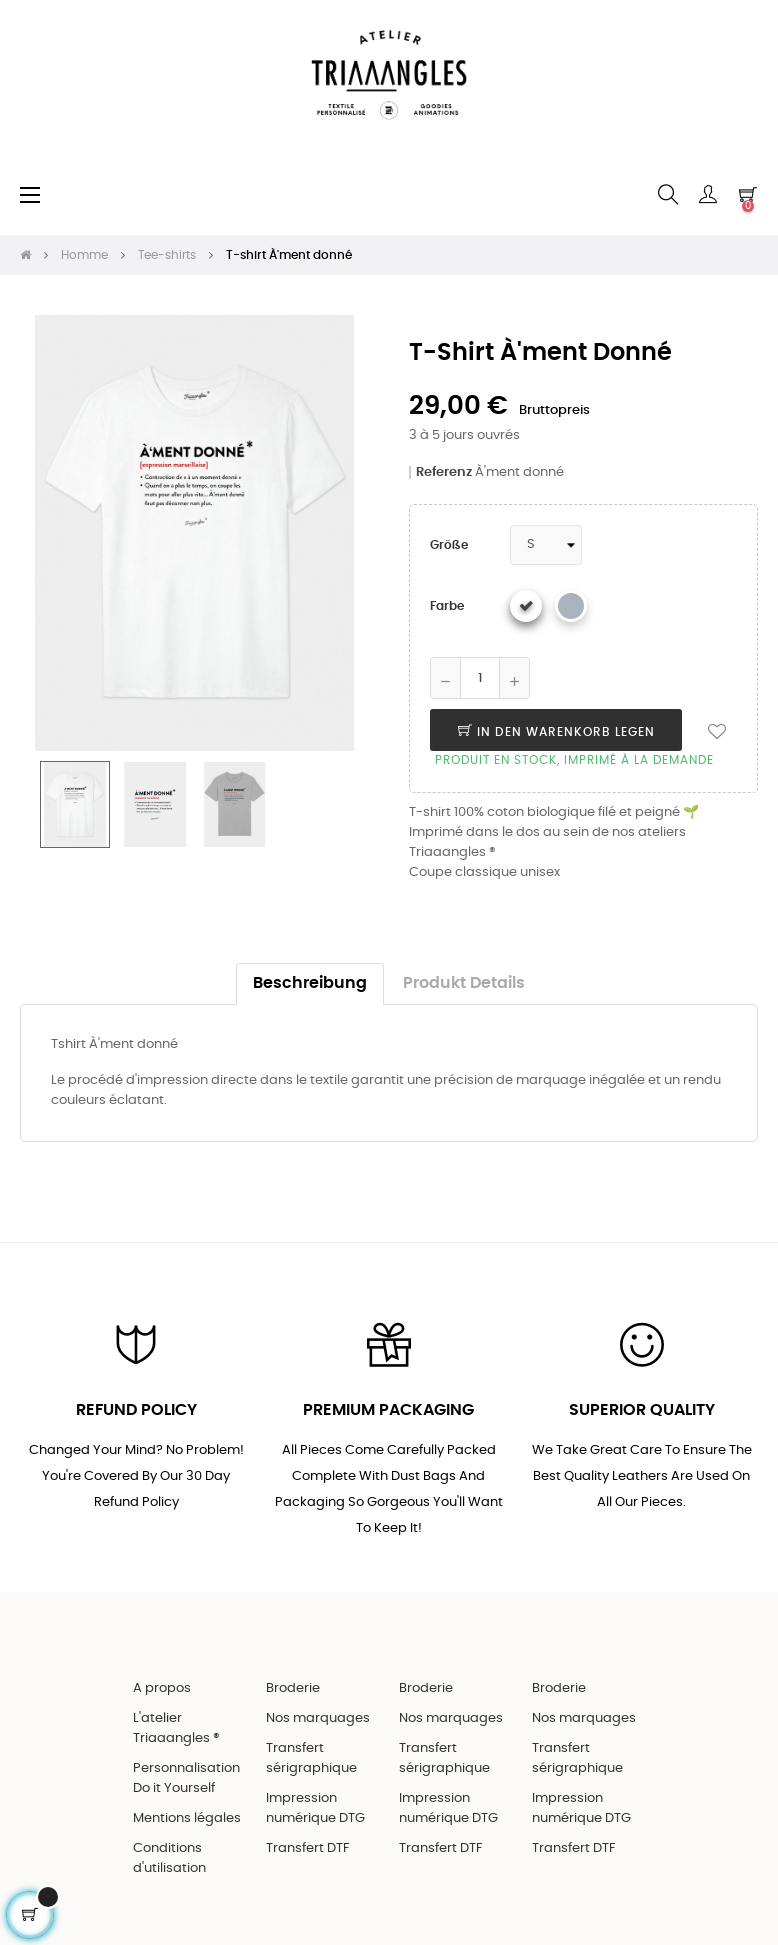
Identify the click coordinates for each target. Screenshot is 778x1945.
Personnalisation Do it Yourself (186, 1778)
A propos (162, 1688)
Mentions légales (187, 1818)
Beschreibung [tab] (310, 983)
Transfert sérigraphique (311, 1758)
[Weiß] (526, 606)
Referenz (444, 472)
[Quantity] (480, 678)
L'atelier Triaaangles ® (176, 1728)
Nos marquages (318, 1718)
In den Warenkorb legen (556, 732)
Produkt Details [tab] (464, 983)
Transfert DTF (308, 1848)
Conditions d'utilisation (169, 1858)
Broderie (293, 1688)
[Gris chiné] (571, 606)
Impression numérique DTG (315, 1808)
